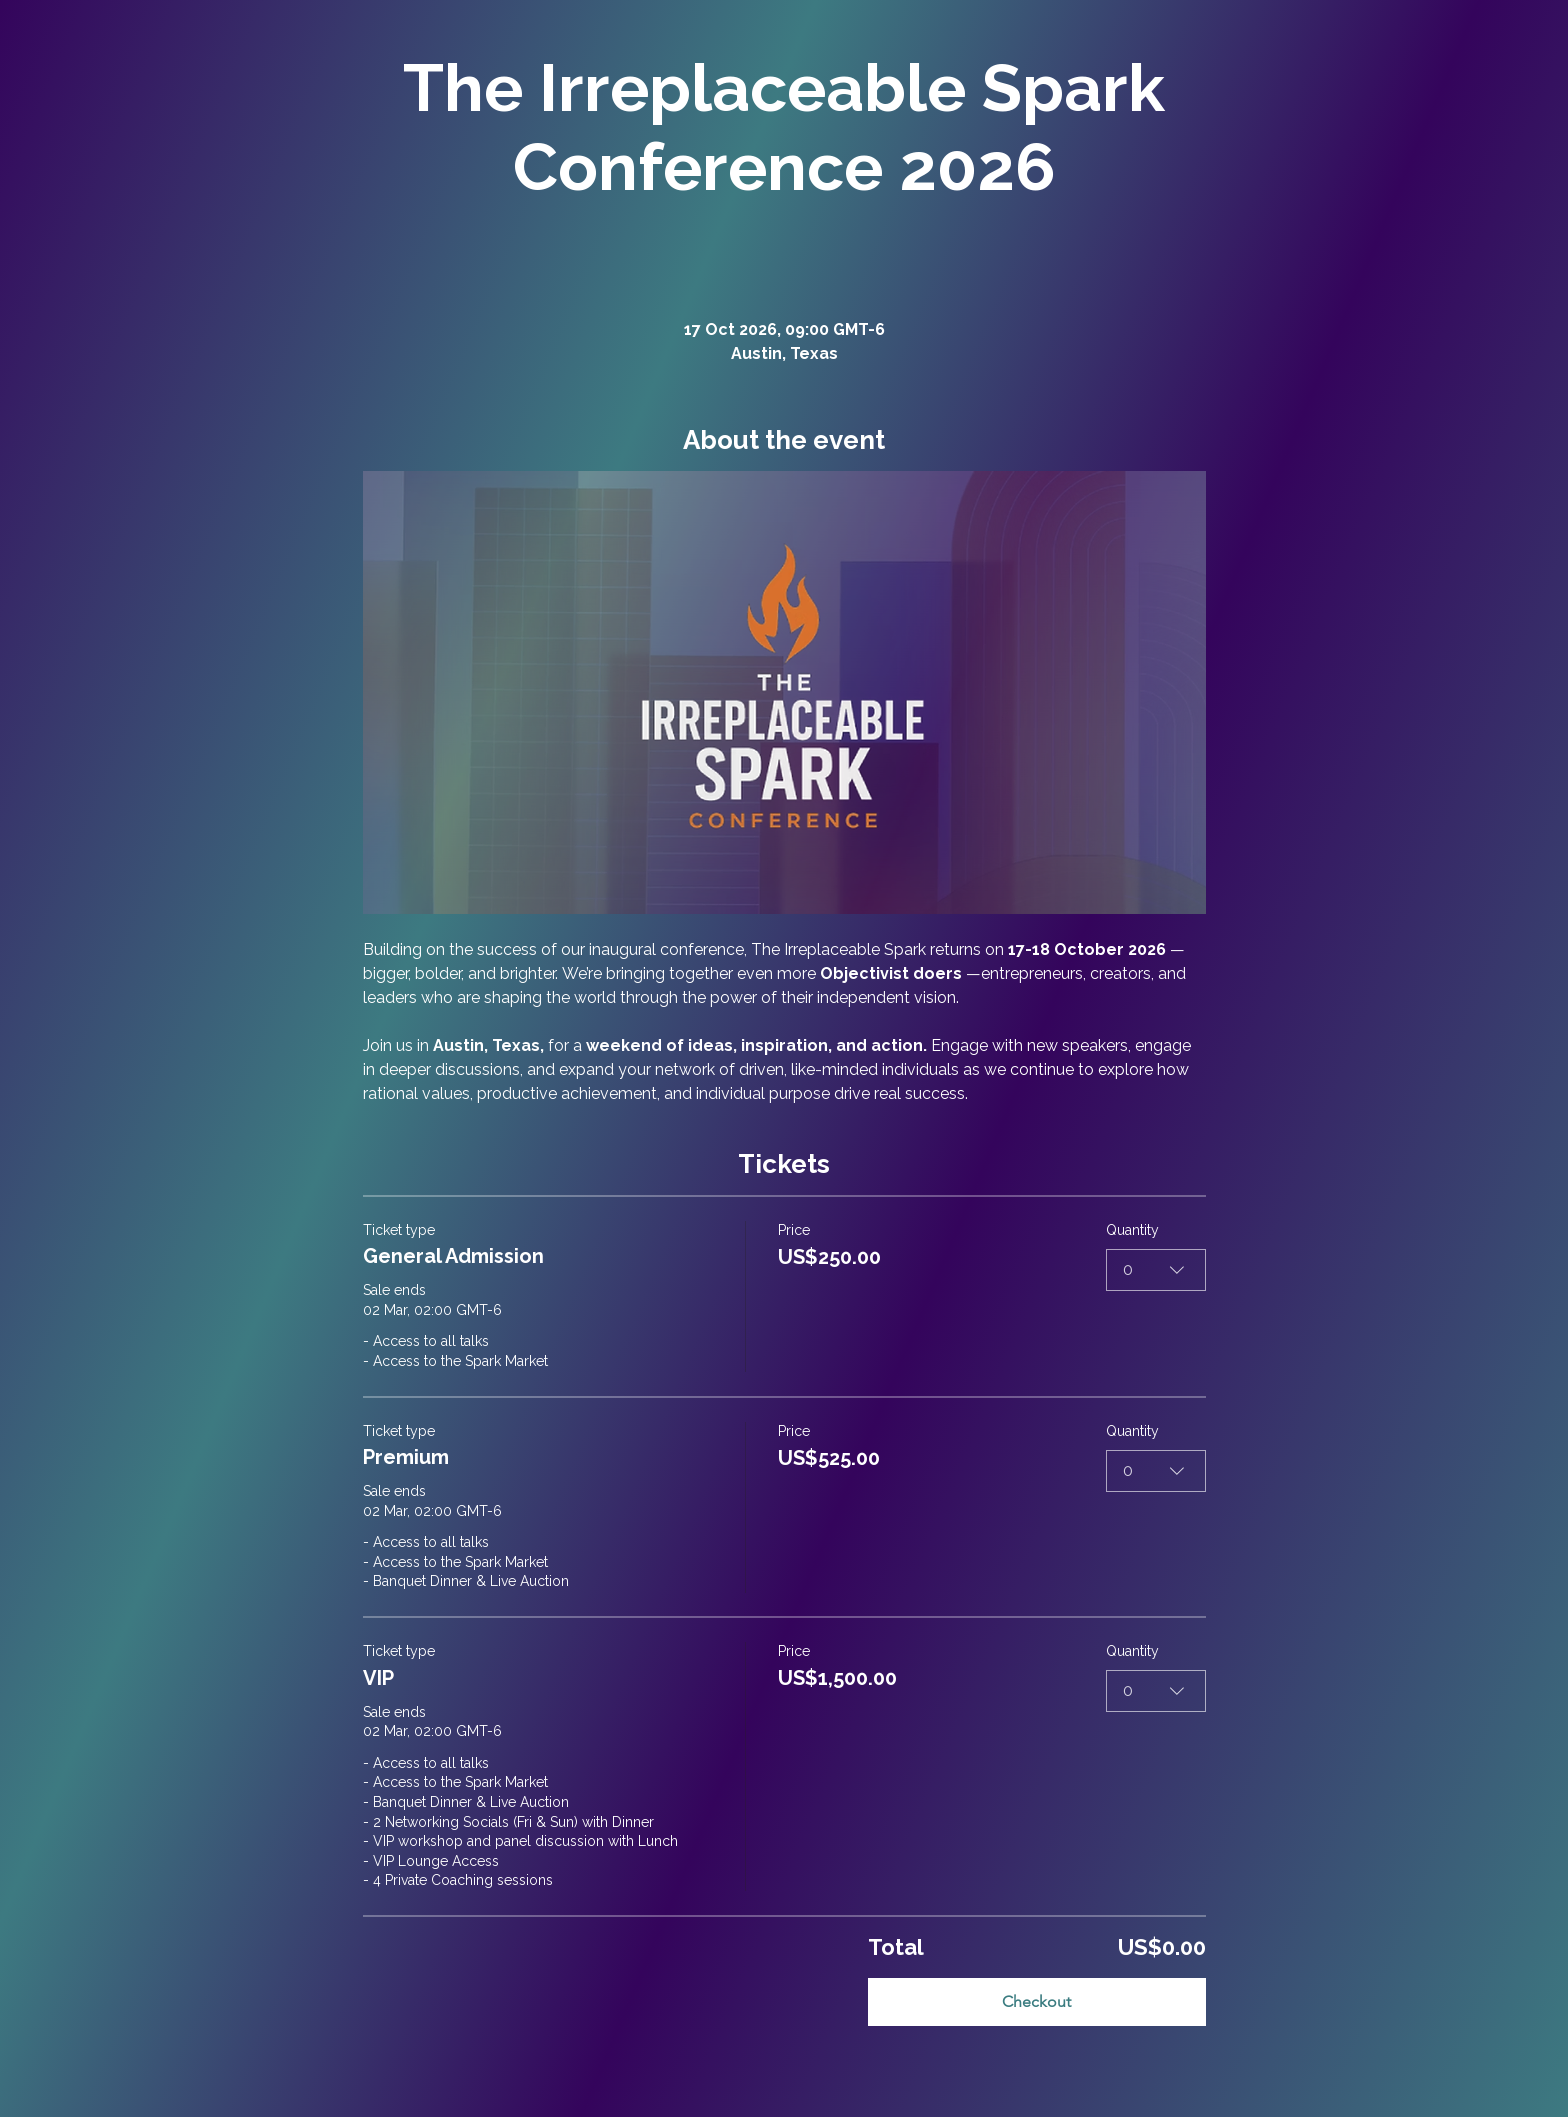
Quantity (1132, 1230)
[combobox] (1156, 1269)
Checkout (1036, 2001)
